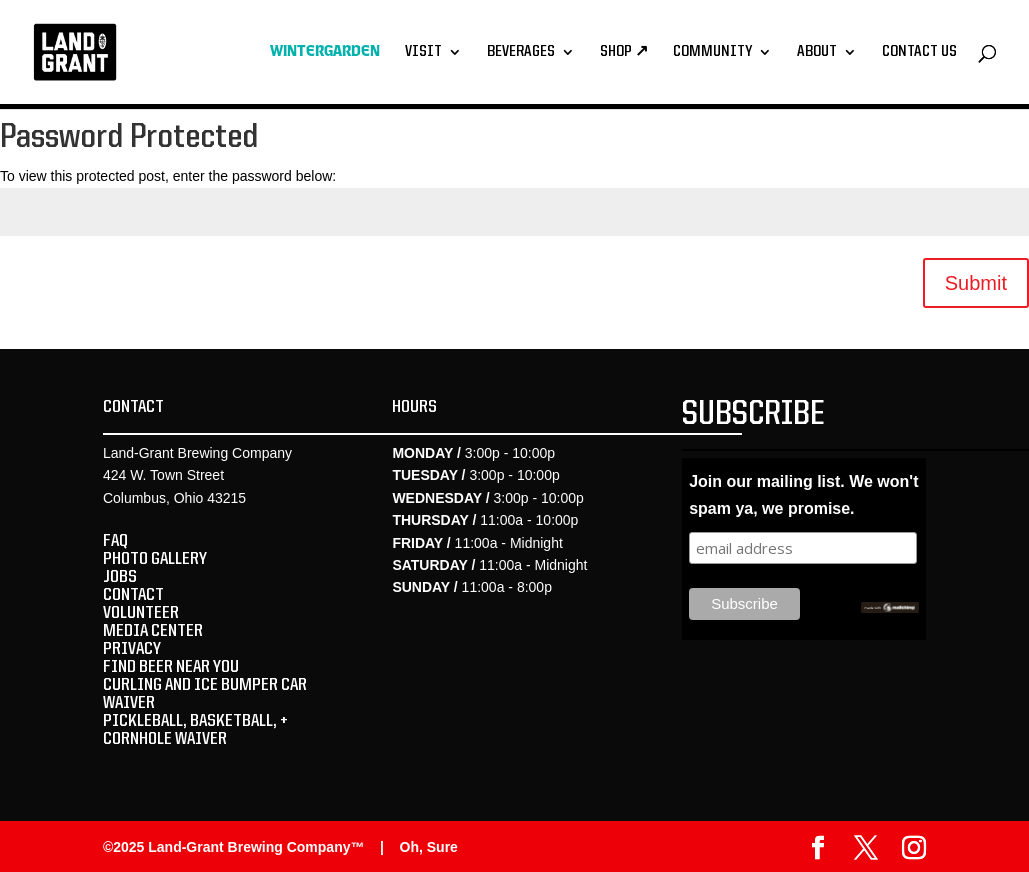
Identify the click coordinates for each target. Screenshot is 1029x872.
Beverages (521, 52)
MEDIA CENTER (153, 631)
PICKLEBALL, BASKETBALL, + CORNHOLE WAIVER (195, 730)
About (817, 52)
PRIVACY (132, 649)
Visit (423, 52)
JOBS (120, 577)
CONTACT (133, 595)
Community (712, 52)
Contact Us (919, 52)
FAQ (115, 541)
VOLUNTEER (141, 613)
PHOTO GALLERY (155, 559)
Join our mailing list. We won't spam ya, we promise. (803, 495)
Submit (976, 283)
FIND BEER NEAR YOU (171, 667)
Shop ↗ (624, 52)
